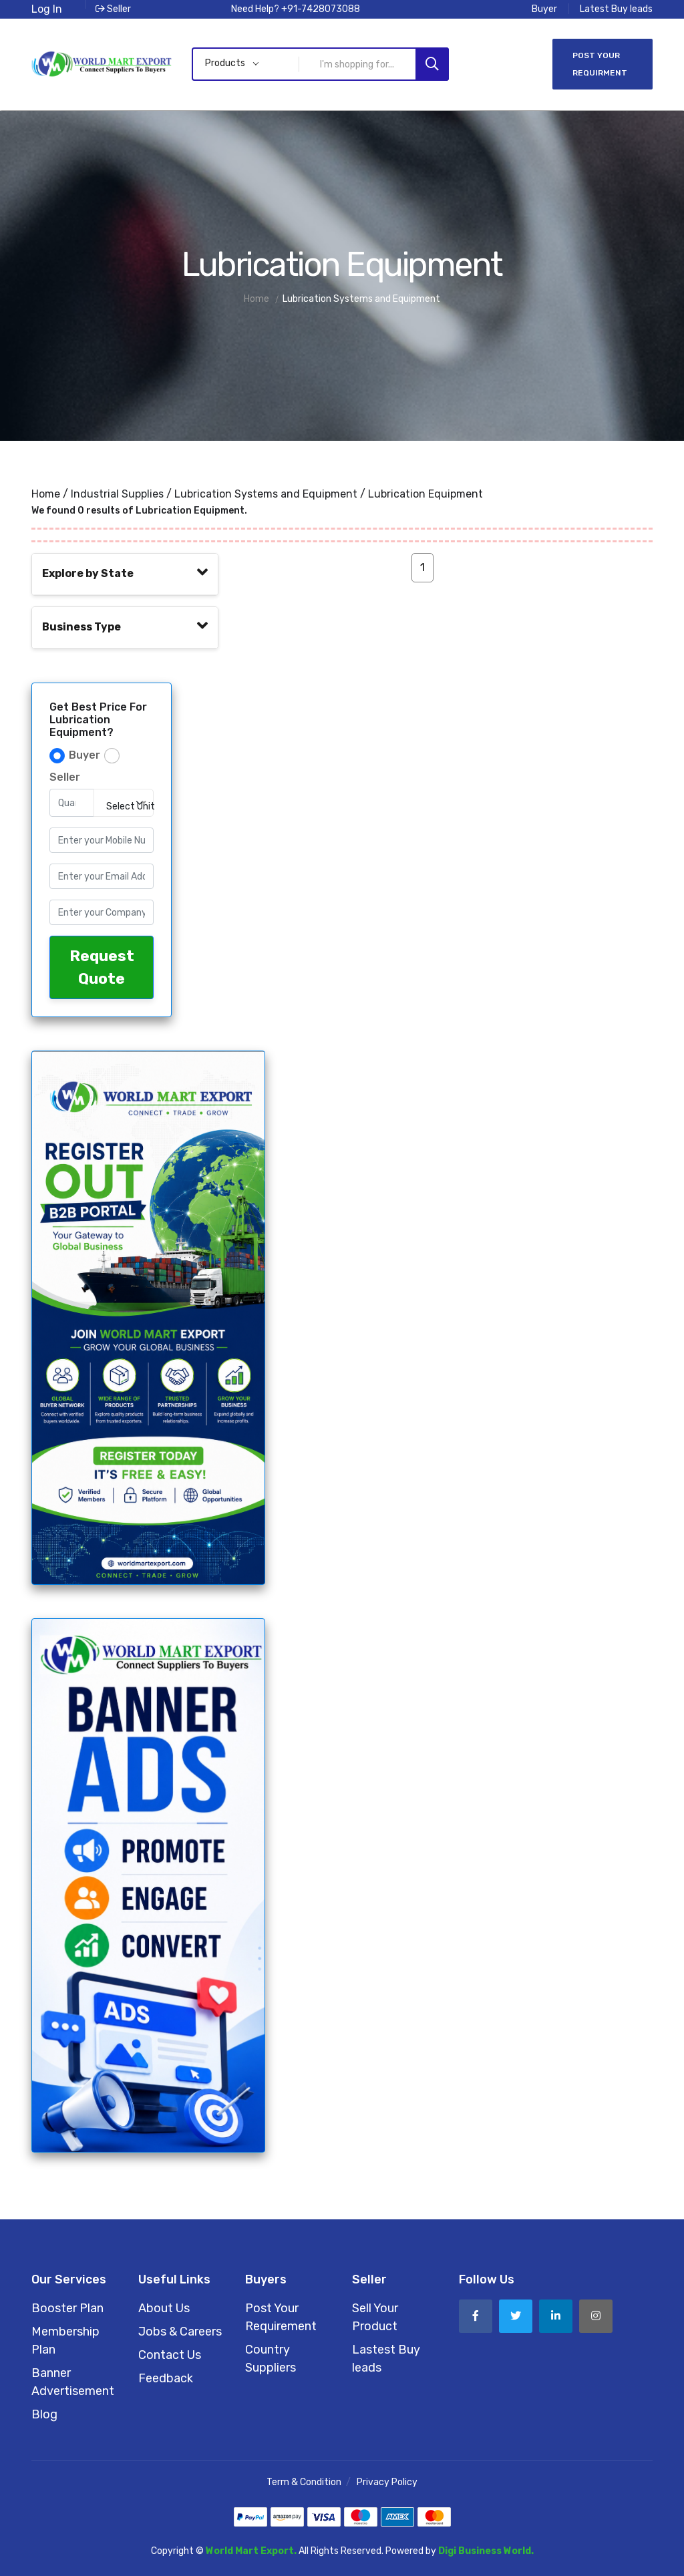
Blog (44, 2414)
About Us (164, 2308)
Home (45, 494)
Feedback (165, 2378)
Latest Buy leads (616, 9)
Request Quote (101, 967)
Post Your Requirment (599, 64)
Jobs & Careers (180, 2331)
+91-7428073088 (320, 9)
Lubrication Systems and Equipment (265, 494)
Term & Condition (304, 2482)
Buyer (544, 9)
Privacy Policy (387, 2482)
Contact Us (169, 2355)
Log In (46, 9)
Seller (113, 9)
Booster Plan (67, 2308)
